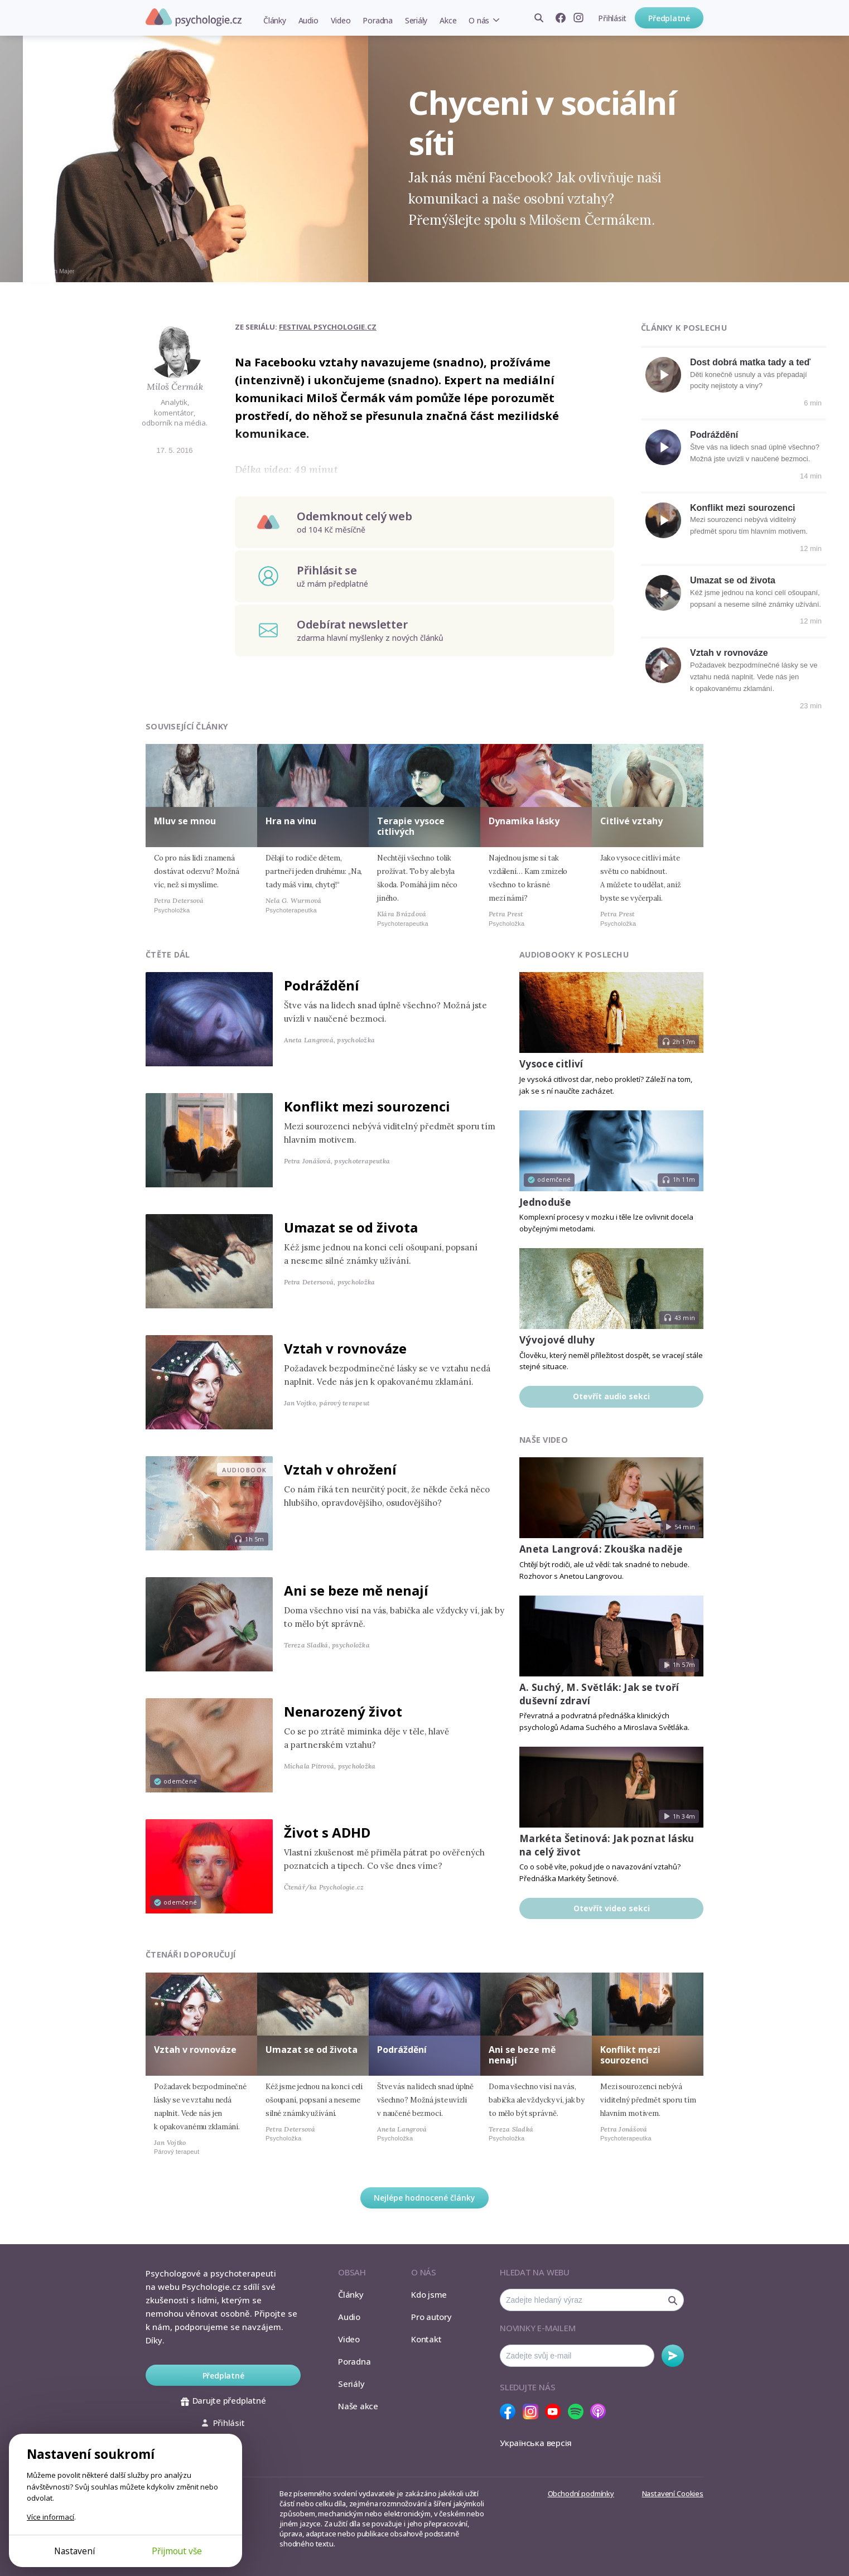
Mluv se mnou (185, 821)
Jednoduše (545, 1202)
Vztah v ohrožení (340, 1469)
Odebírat (673, 2356)
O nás (479, 20)
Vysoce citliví (551, 1063)
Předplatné (669, 18)
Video (341, 20)
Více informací (50, 2517)
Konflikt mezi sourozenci (742, 508)
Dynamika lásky (524, 821)
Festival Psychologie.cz (328, 327)
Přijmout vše (177, 2551)
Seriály (416, 20)
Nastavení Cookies (672, 2493)
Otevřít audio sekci (611, 1396)
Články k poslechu (684, 327)
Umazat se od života (732, 580)
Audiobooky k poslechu (574, 954)
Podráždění (714, 434)
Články (274, 20)
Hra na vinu (291, 821)
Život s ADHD (327, 1832)
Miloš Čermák (175, 386)
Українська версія (536, 2442)
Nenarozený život (343, 1711)
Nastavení (74, 2551)
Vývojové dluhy (557, 1339)
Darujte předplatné (223, 2400)
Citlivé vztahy (631, 821)
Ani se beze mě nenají (356, 1590)
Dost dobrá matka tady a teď (750, 362)
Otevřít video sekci (611, 1908)
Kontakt (426, 2339)
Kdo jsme (429, 2294)
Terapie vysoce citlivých (411, 826)
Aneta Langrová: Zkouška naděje (600, 1549)
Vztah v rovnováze (729, 653)
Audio (308, 20)
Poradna (377, 20)
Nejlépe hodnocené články (424, 2197)
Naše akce (358, 2405)
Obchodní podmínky (581, 2493)
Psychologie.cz (194, 17)
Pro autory (431, 2316)
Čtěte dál (168, 954)
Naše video (543, 1439)
